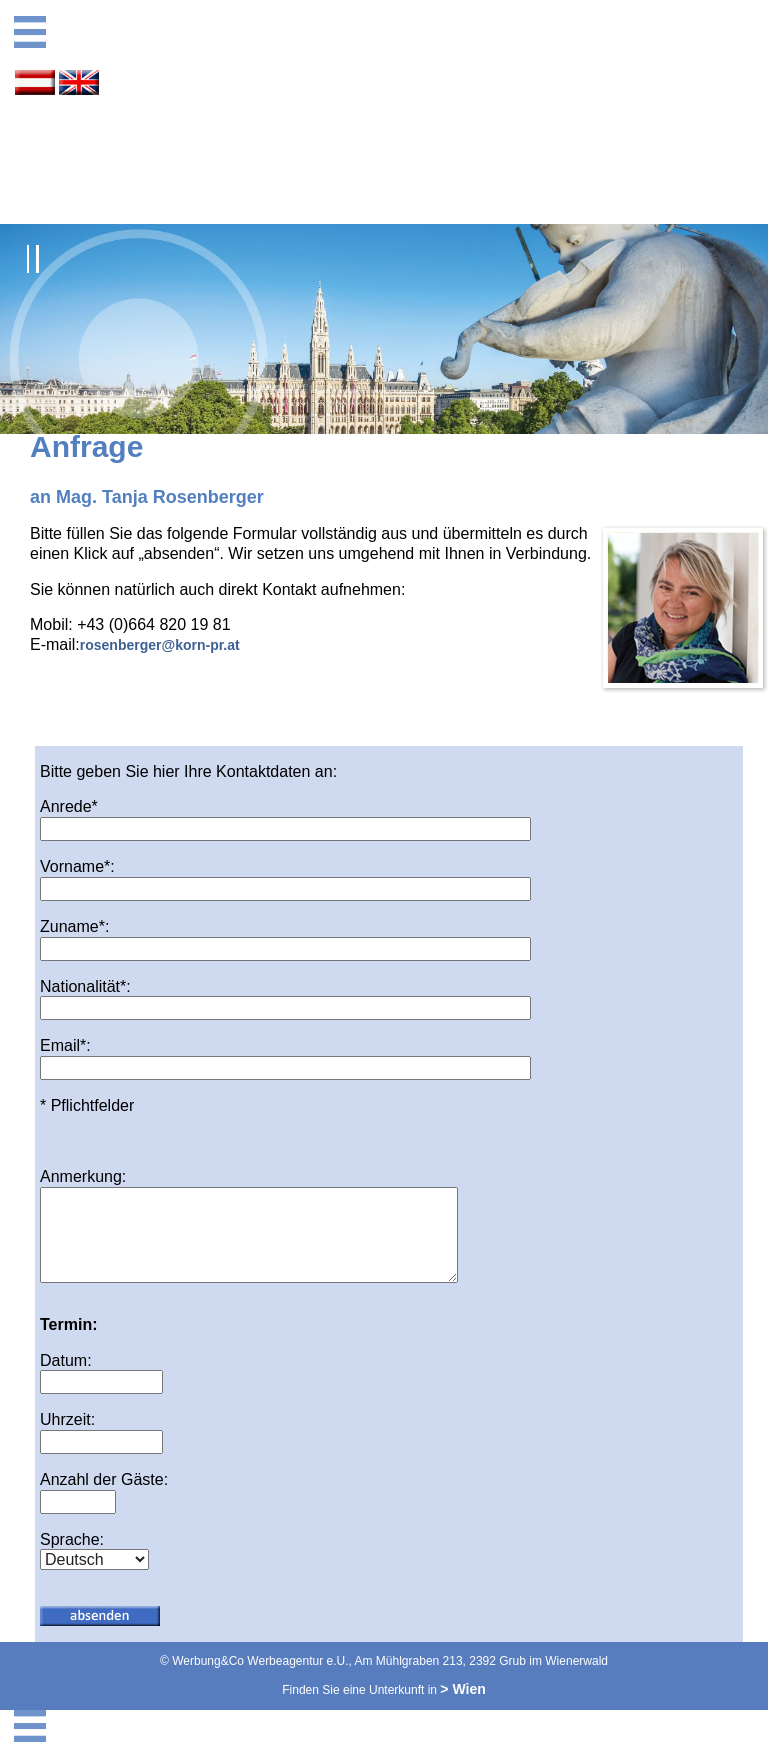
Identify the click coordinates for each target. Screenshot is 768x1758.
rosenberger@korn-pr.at (160, 645)
